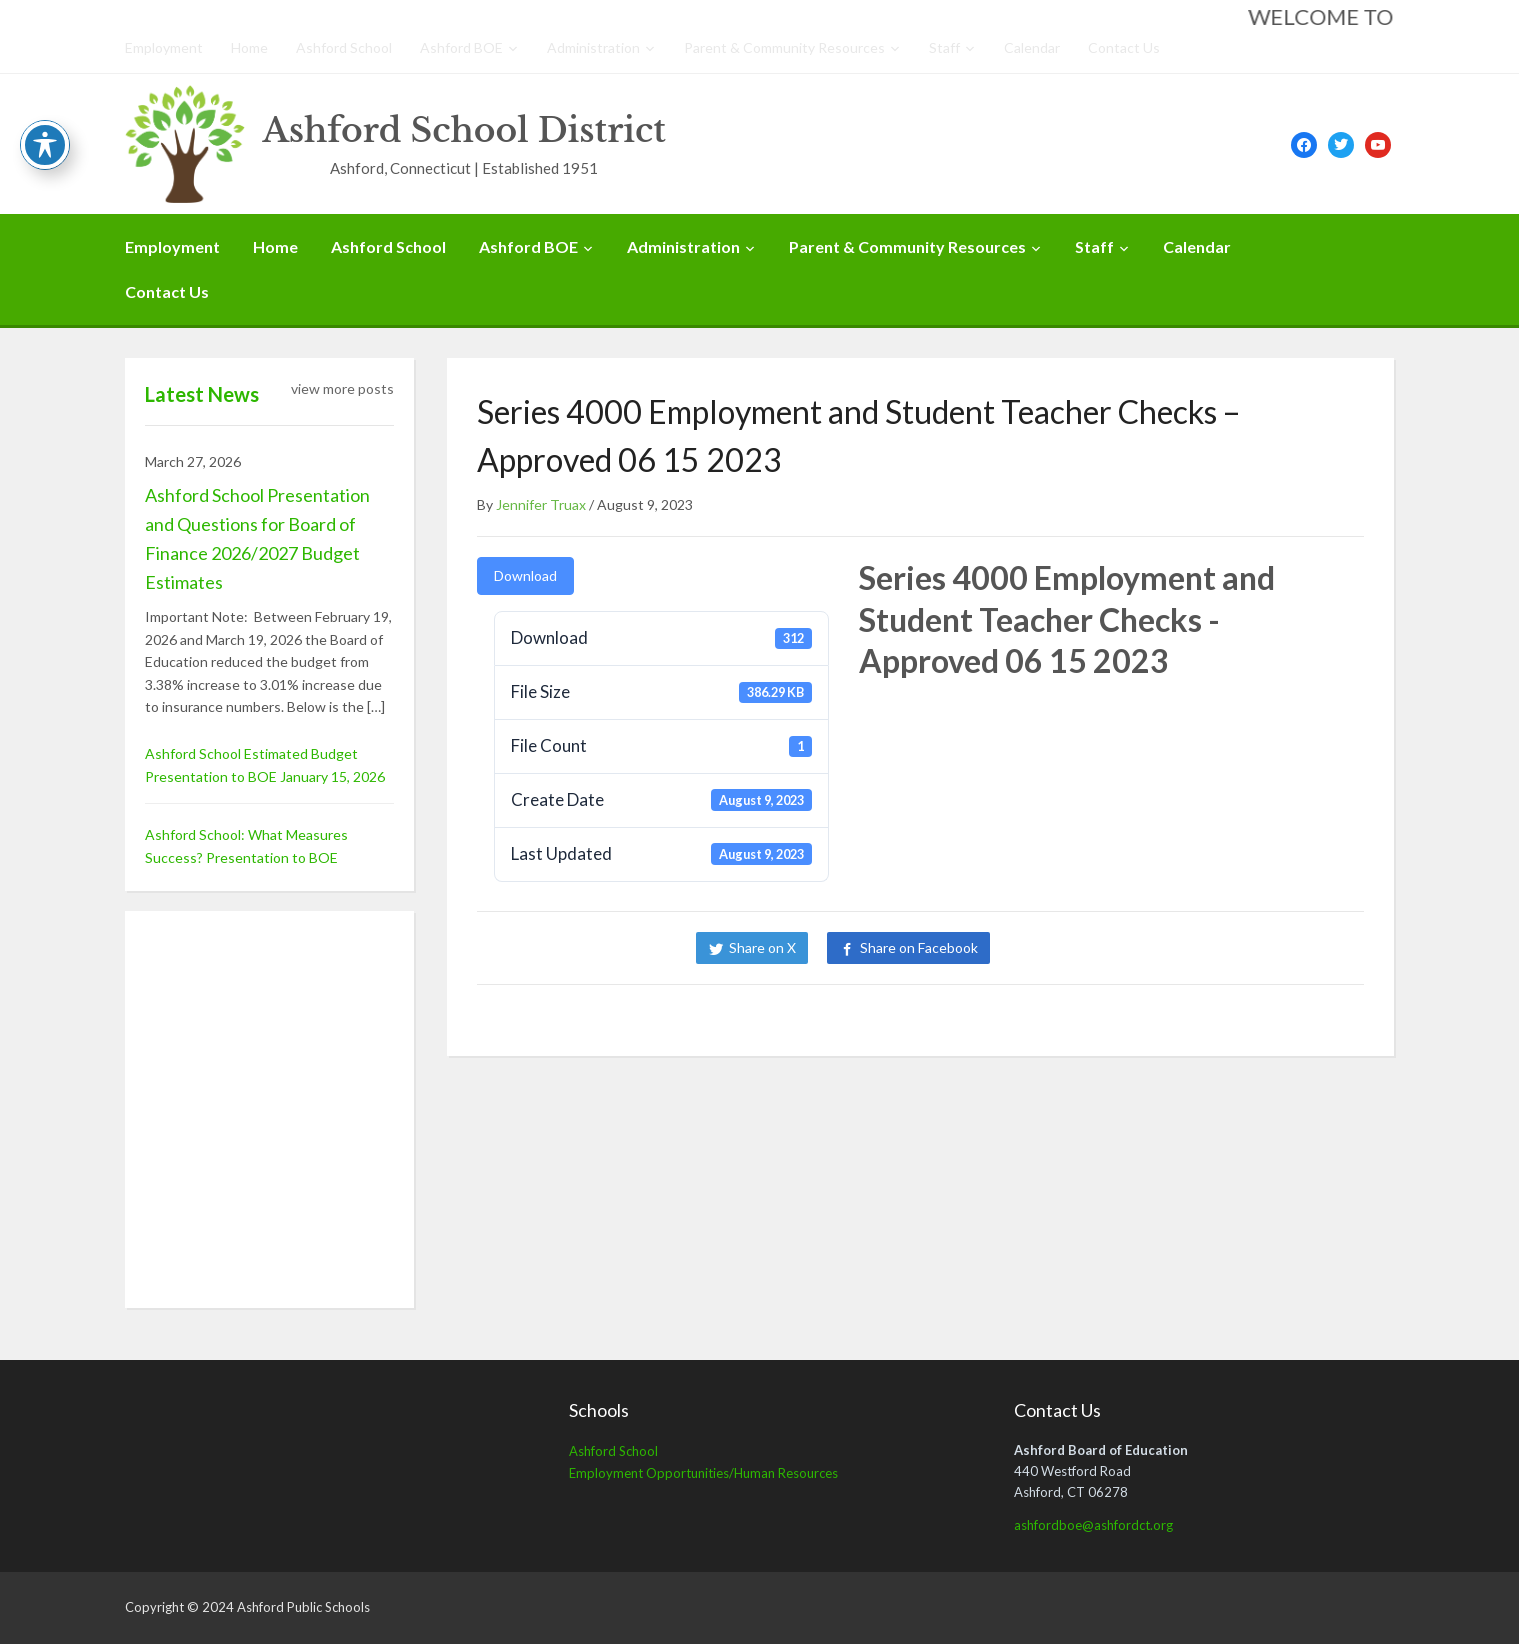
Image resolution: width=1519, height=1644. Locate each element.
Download (525, 575)
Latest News (202, 394)
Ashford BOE (461, 47)
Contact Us (1124, 47)
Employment (164, 47)
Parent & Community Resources (784, 47)
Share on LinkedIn (1077, 947)
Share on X (762, 947)
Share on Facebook (919, 947)
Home (249, 47)
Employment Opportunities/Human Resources (703, 1473)
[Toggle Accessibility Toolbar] (45, 145)
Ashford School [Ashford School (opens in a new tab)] (613, 1451)
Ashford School (344, 47)
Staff (944, 47)
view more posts (342, 388)
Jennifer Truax (541, 504)
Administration (593, 47)
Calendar (1032, 47)
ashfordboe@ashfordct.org (1093, 1525)
